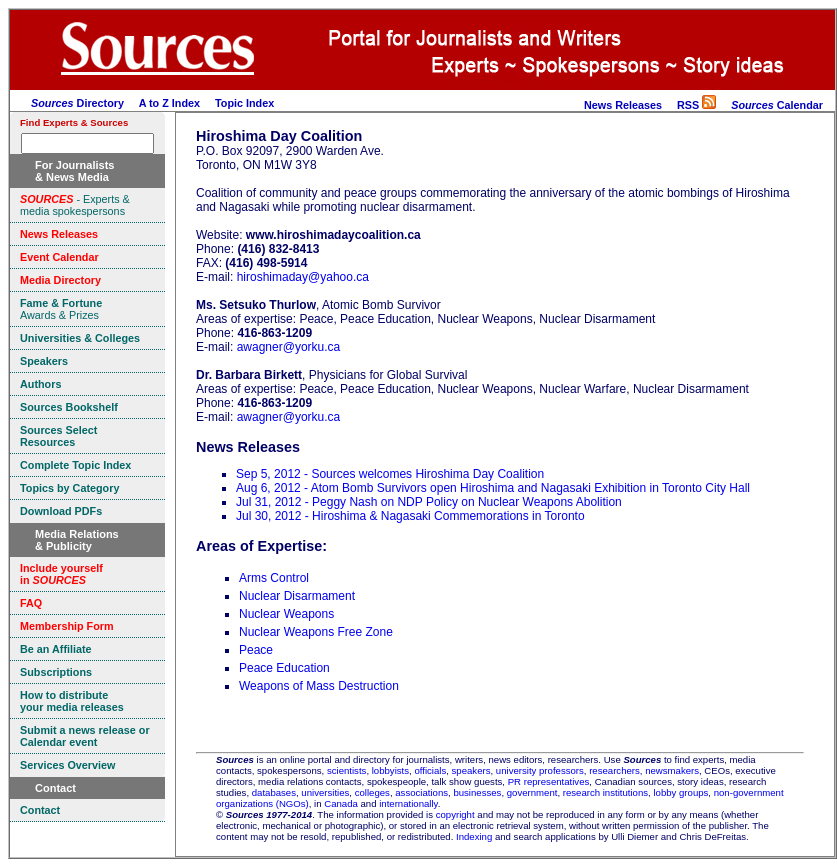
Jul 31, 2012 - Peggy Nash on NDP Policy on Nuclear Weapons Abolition (429, 502)
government (532, 792)
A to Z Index (169, 103)
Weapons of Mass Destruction (319, 686)
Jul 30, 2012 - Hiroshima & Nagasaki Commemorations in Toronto (410, 516)
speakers (471, 770)
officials (430, 770)
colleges (372, 792)
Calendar (777, 105)
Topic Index (244, 103)
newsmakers (672, 770)
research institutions (605, 792)
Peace (256, 650)
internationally (408, 803)
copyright (455, 814)
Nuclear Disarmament (297, 596)
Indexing (474, 836)
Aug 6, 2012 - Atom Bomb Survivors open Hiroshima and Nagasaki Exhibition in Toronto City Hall (493, 488)
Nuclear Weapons (286, 614)
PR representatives (549, 781)
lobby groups (680, 792)
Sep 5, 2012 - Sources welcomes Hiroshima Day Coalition (390, 474)
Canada (341, 803)
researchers (614, 770)
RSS (696, 105)
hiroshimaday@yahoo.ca (303, 277)
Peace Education (284, 668)
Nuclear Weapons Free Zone (316, 632)
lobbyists (390, 770)
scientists (346, 770)
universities (325, 792)
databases (274, 792)
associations (421, 792)
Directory (77, 103)
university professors (540, 770)
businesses (477, 792)
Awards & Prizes (61, 309)
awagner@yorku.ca (289, 347)
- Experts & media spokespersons (75, 205)
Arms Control (274, 578)
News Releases (623, 105)
